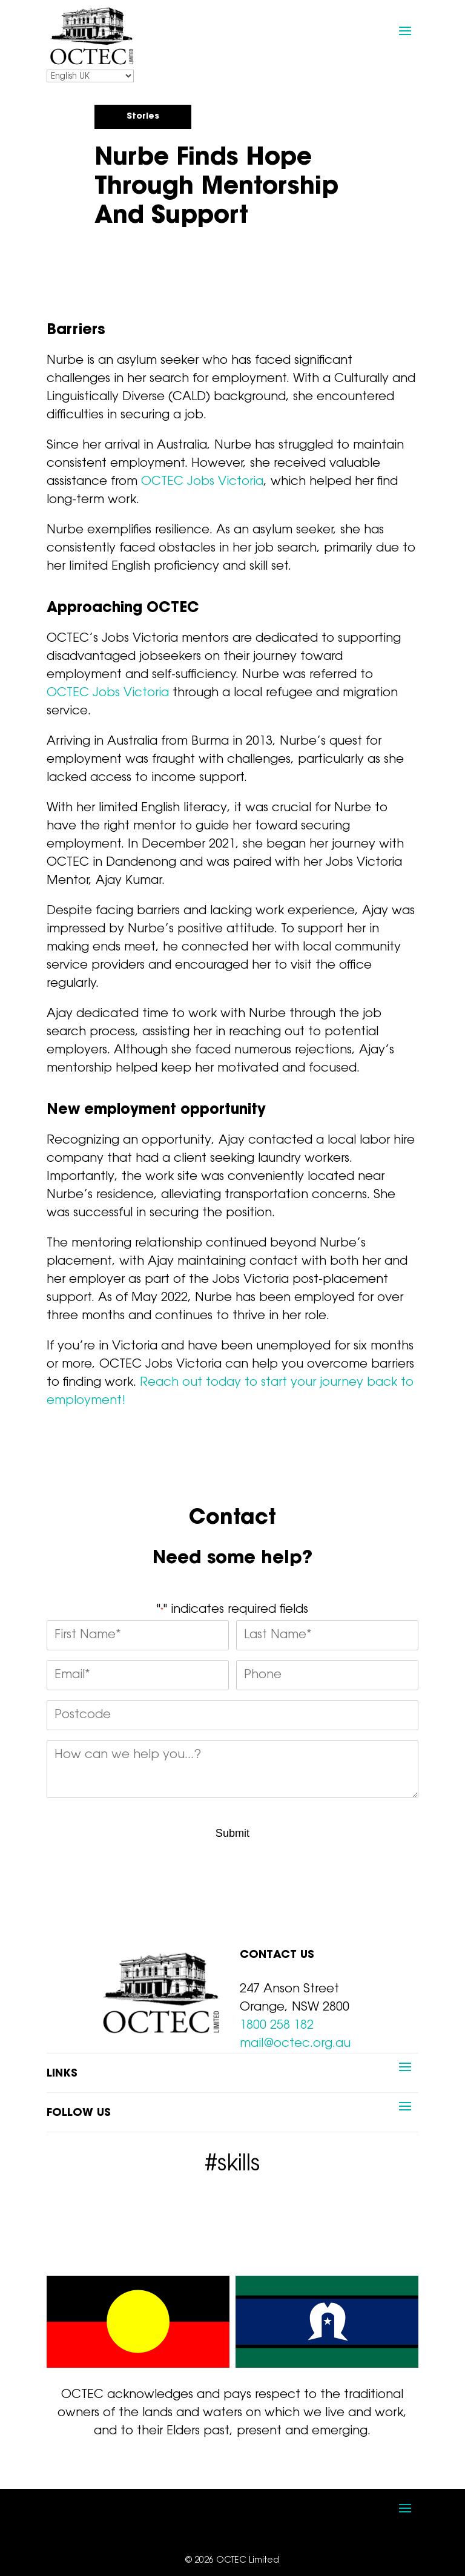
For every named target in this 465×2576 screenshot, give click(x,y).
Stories (143, 117)
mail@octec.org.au (295, 2044)
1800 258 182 (277, 2026)
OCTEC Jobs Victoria (202, 482)
